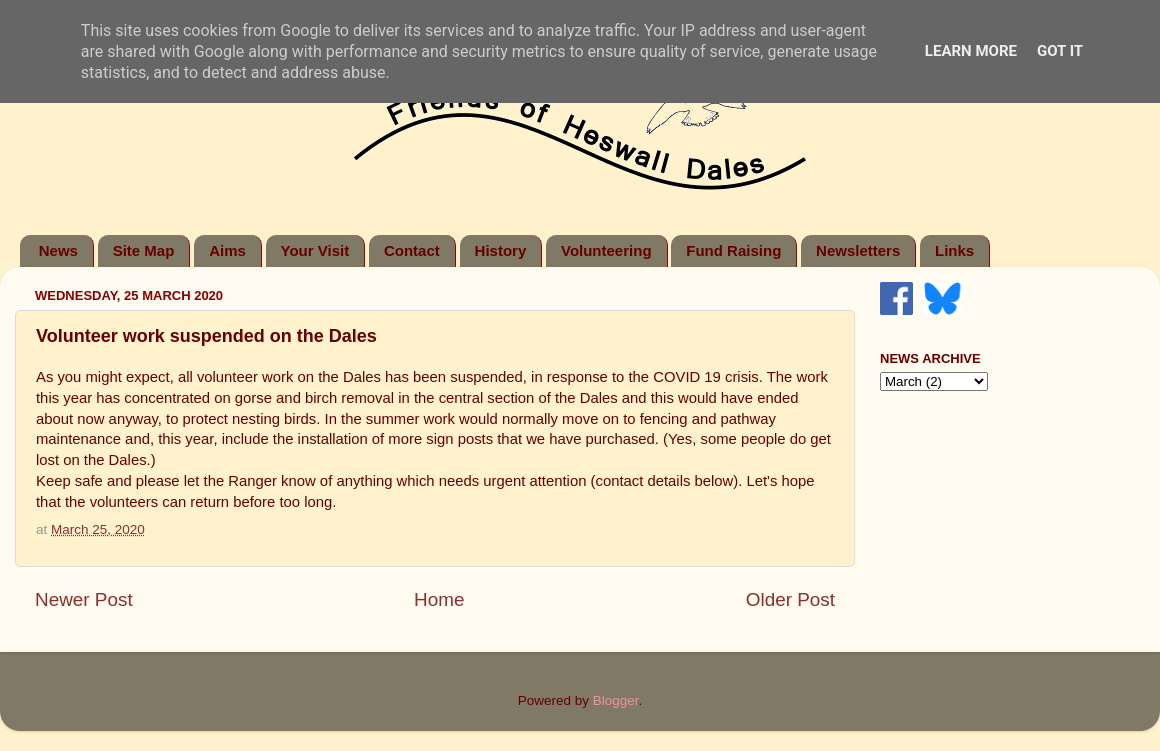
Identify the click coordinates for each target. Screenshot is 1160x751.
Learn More (971, 51)
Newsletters (858, 250)
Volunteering (606, 250)
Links (954, 250)
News (58, 250)
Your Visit (315, 250)
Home (439, 599)
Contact (412, 250)
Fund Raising (733, 250)
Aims (227, 250)
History (501, 250)
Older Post (790, 599)
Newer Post (84, 599)
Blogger (616, 700)
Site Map (144, 250)
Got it (1060, 51)
